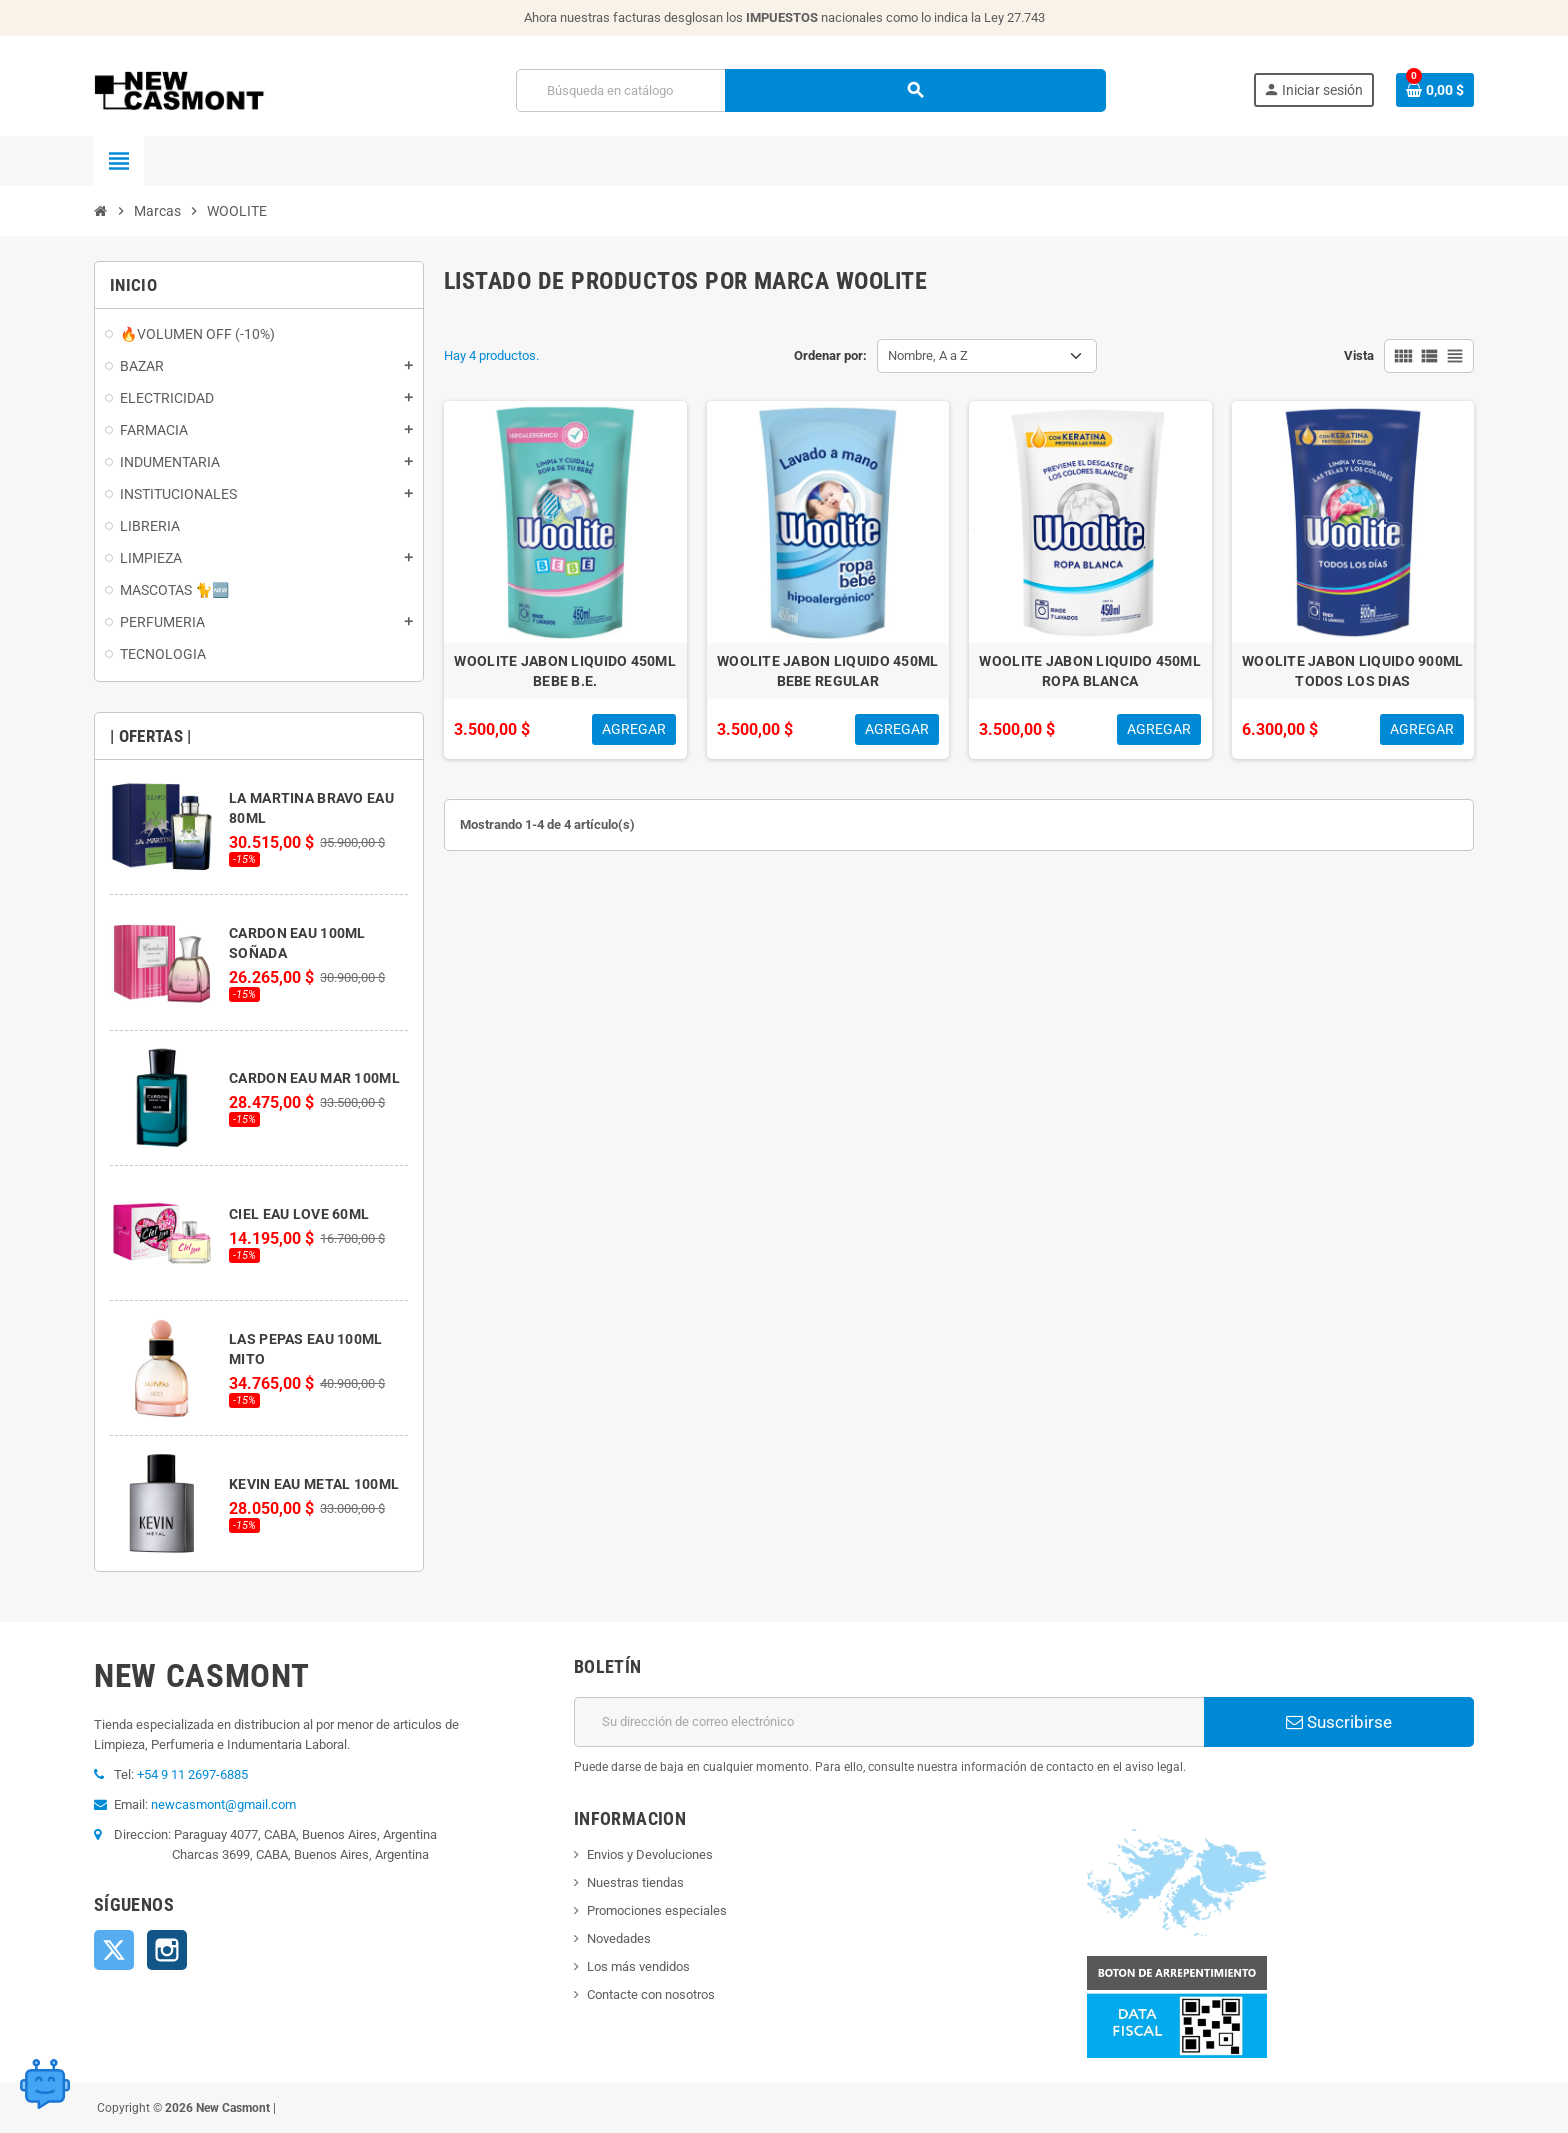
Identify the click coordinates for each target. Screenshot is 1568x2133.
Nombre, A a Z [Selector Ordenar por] (928, 355)
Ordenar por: (830, 355)
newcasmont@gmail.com (223, 1804)
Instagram (167, 1950)
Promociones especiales (657, 1910)
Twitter (114, 1950)
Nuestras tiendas (635, 1882)
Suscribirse (1339, 1722)
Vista (1359, 355)
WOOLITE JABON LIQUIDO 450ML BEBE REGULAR (828, 671)
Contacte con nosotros (651, 1994)
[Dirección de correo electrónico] (889, 1722)
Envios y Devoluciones (650, 1854)
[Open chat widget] (45, 2078)
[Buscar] (810, 90)
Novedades (619, 1938)
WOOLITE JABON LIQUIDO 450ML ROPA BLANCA (1090, 671)
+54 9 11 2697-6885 (192, 1774)
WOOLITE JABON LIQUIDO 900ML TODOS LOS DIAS (1353, 671)
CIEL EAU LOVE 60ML (299, 1214)
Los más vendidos (638, 1966)
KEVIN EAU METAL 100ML (314, 1484)
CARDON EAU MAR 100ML (314, 1078)
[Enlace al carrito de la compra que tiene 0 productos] (1435, 90)
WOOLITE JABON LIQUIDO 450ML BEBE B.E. (565, 671)
